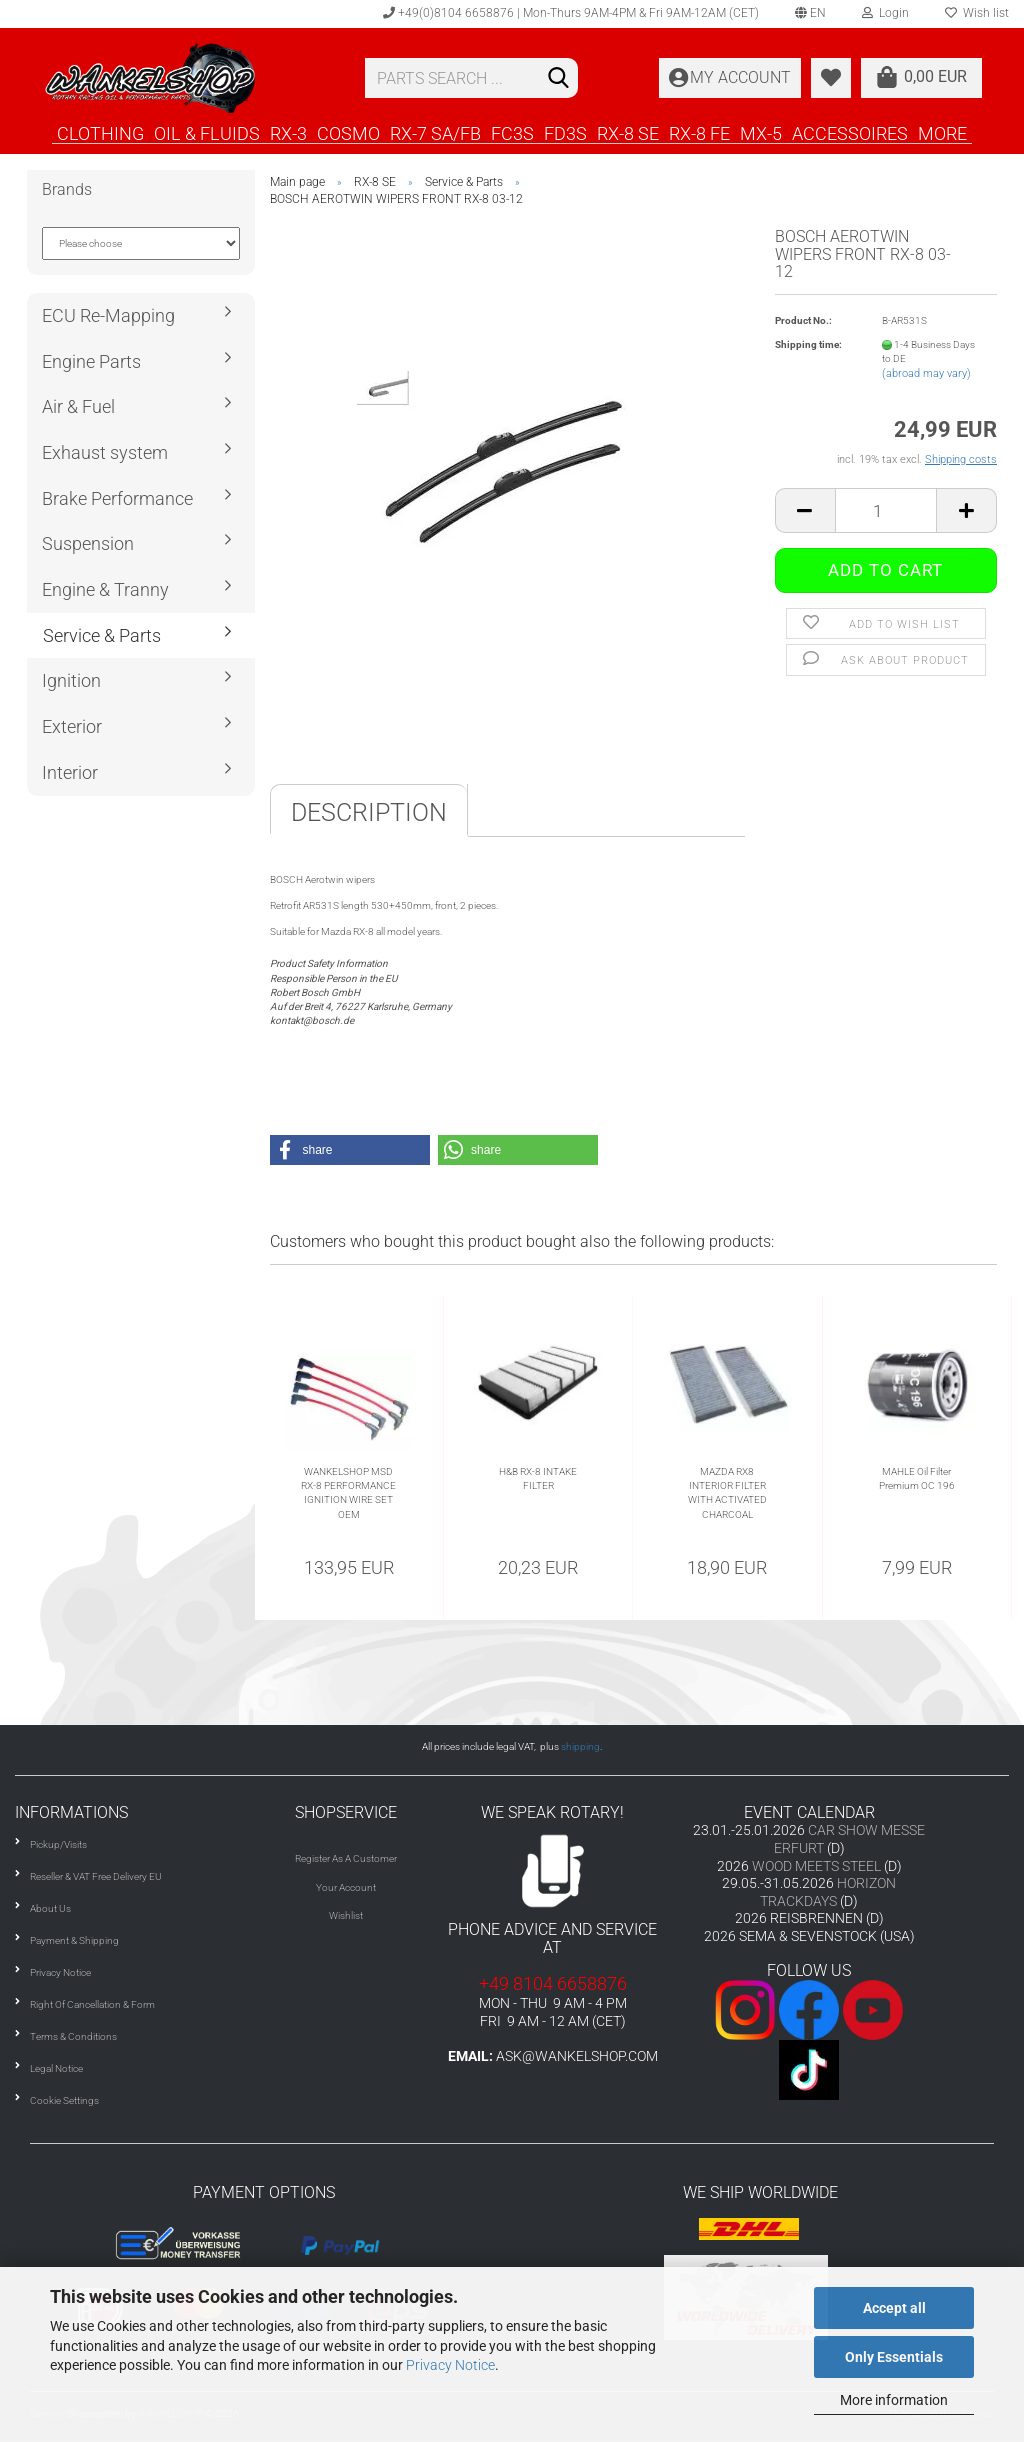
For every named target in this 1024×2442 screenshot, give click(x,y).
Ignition (71, 680)
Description (369, 812)
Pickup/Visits (58, 1844)
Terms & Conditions (73, 2036)
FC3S (512, 133)
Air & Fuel (78, 406)
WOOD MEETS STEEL (816, 1866)
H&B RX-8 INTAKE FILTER (538, 1478)
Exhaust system (105, 452)
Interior (70, 772)
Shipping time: (808, 344)
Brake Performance (117, 498)
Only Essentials (894, 2357)
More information (894, 2400)
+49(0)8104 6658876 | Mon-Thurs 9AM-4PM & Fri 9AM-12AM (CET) (571, 13)
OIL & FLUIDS (207, 133)
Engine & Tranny (105, 589)
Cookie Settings (64, 2100)
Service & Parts (102, 635)
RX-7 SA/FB (435, 133)
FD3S (565, 133)
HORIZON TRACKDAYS (828, 1892)
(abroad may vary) (926, 373)
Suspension (88, 543)
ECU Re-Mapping (108, 315)
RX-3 (288, 133)
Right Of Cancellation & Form (92, 2004)
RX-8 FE (699, 133)
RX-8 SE (628, 133)
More (942, 133)
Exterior (72, 726)
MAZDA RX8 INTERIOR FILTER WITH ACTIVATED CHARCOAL (727, 1493)
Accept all (894, 2308)
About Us (50, 1908)
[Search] (559, 79)
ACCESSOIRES (850, 133)
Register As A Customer (346, 1858)
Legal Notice (56, 2068)
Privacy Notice (450, 2365)
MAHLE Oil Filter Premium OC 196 (917, 1478)
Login (885, 13)
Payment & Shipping (74, 1940)
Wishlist (346, 1915)
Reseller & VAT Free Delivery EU (96, 1876)
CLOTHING (100, 133)
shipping (580, 1746)
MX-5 (761, 133)
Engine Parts (91, 361)
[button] (350, 1150)
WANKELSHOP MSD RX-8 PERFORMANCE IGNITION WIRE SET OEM (348, 1493)
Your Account (346, 1887)
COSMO (348, 133)
